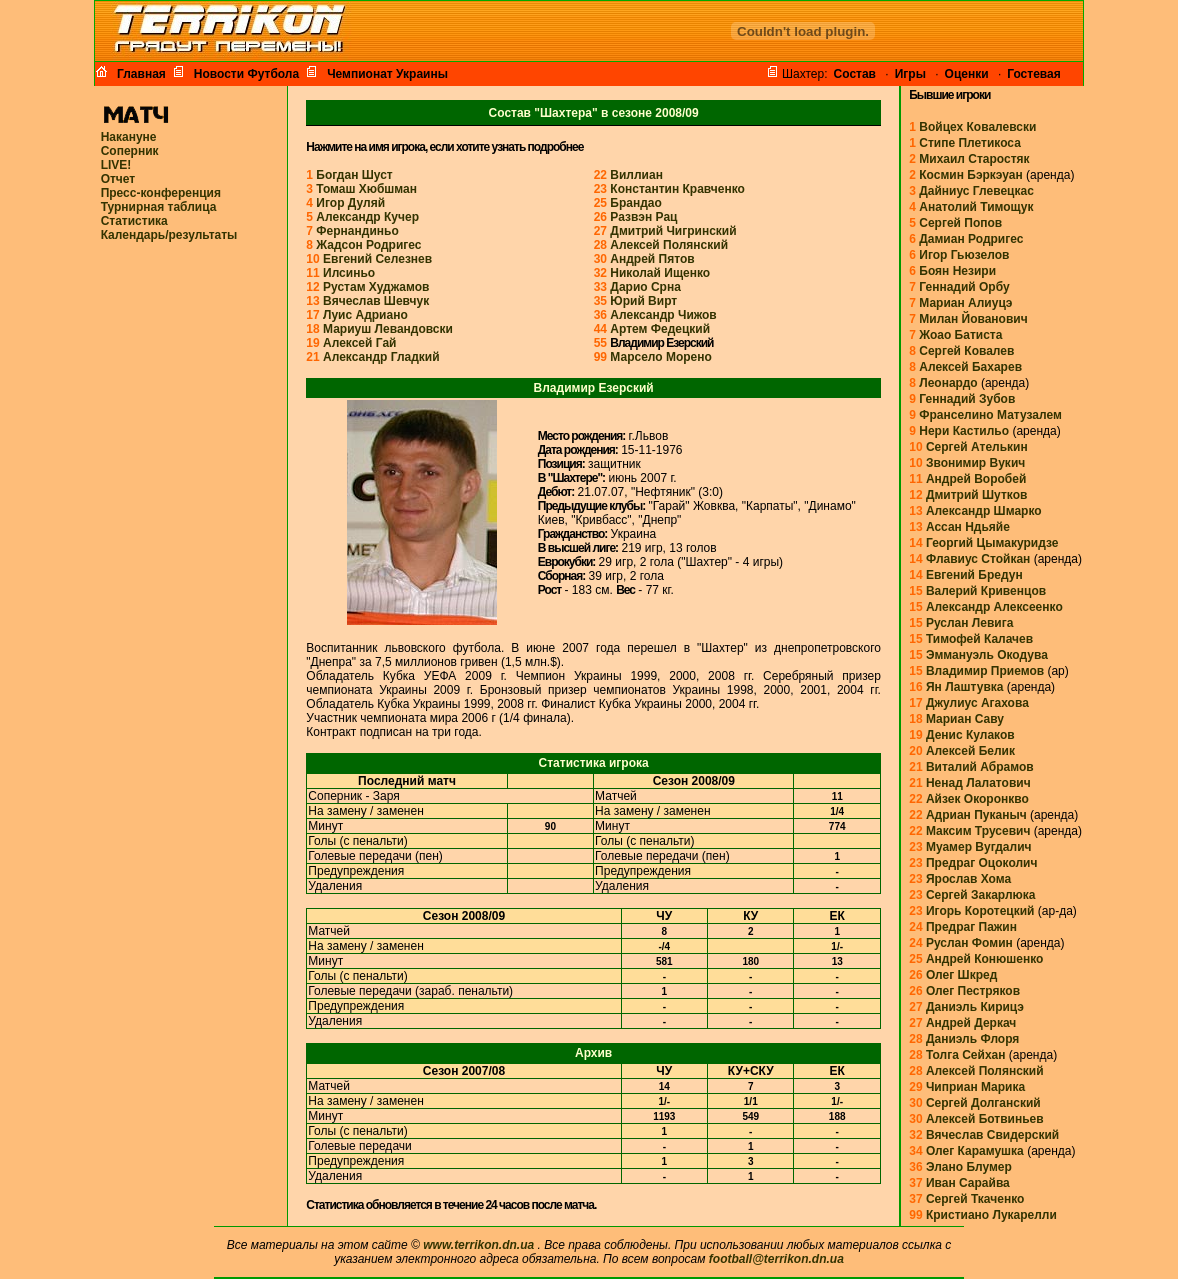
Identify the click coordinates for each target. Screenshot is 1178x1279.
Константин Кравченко (677, 189)
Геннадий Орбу (964, 287)
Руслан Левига (969, 623)
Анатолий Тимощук (976, 207)
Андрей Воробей (976, 479)
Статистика (134, 221)
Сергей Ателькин (977, 447)
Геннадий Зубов (967, 399)
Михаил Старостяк (974, 159)
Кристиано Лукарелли (991, 1215)
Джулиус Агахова (977, 703)
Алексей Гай (359, 343)
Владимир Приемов (985, 671)
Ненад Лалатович (978, 783)
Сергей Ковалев (966, 351)
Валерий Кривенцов (986, 591)
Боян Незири (957, 271)
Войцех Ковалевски (977, 127)
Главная (138, 73)
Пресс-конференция (161, 193)
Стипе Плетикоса (970, 143)
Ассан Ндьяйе (968, 527)
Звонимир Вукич (975, 463)
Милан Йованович (973, 319)
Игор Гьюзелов (964, 255)
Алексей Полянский (669, 245)
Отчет (118, 179)
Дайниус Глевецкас (976, 191)
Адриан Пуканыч (976, 815)
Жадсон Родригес (368, 245)
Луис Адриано (365, 315)
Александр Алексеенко (994, 607)
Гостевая (1034, 74)
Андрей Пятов (652, 259)
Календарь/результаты (169, 235)
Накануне (129, 137)
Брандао (636, 203)
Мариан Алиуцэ (965, 303)
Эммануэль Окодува (987, 655)
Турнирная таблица (159, 207)
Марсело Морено (661, 357)
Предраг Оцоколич (981, 863)
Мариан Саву (965, 719)
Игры (910, 74)
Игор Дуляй (350, 203)
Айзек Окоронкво (977, 799)
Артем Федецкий (660, 329)
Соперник (130, 151)
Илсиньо (349, 273)
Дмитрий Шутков (976, 495)
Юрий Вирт (643, 301)
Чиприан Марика (975, 1087)
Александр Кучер (367, 217)
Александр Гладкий (381, 357)
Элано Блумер (969, 1167)
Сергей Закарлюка (981, 895)
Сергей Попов (960, 223)
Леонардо (948, 383)
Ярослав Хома (968, 879)
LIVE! (116, 165)
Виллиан (636, 175)
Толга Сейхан (966, 1055)
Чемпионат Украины (384, 73)
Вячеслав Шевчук (376, 301)
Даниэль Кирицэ (975, 1007)
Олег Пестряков (973, 991)
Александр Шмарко (984, 511)
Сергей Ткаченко (975, 1199)
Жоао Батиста (960, 335)
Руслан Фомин (969, 943)
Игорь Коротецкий (980, 911)
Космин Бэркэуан (971, 175)
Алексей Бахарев (970, 367)
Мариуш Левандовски (388, 329)
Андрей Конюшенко (985, 959)
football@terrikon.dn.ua (776, 1259)
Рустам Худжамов (376, 287)
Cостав (855, 74)
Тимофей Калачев (979, 639)
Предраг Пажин (971, 927)
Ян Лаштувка (965, 687)
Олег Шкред (961, 975)
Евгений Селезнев (377, 259)
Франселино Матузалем (990, 415)
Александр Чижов (663, 315)
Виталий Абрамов (980, 767)
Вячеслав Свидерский (992, 1135)
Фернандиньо (357, 231)
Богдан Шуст (354, 175)
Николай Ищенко (660, 273)
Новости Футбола (243, 73)
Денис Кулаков (970, 735)
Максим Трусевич (978, 831)
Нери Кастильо (964, 431)
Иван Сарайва (968, 1183)
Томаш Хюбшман (366, 189)
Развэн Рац (643, 217)
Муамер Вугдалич (979, 847)
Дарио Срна (645, 287)
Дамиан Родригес (971, 239)
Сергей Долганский (983, 1103)
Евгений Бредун (974, 575)
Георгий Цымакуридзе (992, 543)
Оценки (967, 74)
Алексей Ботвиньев (985, 1119)
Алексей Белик (970, 751)
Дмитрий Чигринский (673, 231)
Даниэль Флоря (972, 1039)
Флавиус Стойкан (978, 559)
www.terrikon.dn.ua (478, 1245)
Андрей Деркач (971, 1023)
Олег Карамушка (975, 1151)
